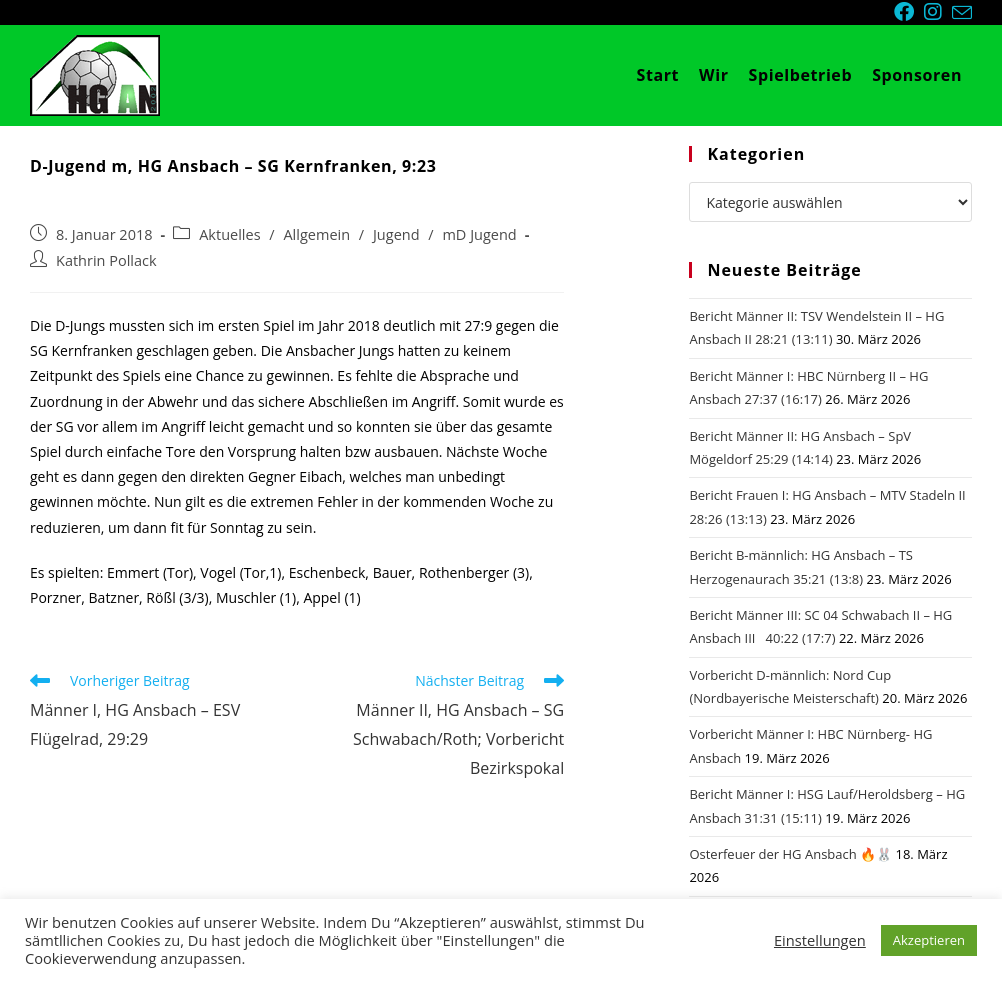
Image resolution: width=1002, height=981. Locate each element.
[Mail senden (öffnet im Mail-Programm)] (962, 13)
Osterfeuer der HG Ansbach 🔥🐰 (790, 854)
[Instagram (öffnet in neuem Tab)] (938, 12)
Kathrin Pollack (106, 260)
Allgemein (316, 234)
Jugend (396, 234)
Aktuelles (229, 234)
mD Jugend (479, 234)
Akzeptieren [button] (929, 940)
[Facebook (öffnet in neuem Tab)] (909, 12)
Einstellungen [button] (820, 940)
